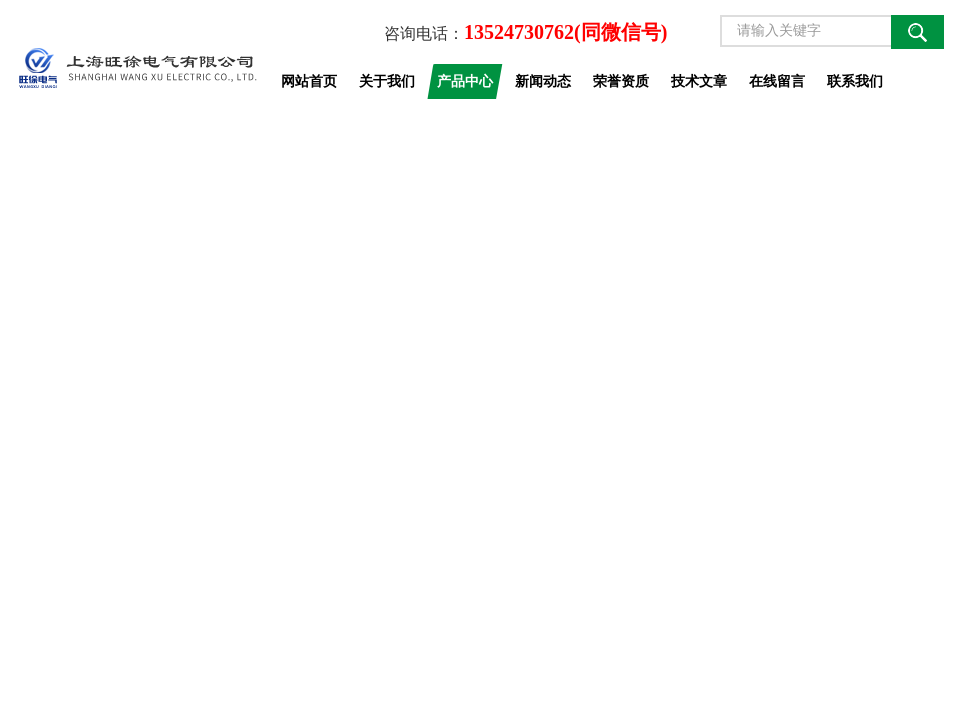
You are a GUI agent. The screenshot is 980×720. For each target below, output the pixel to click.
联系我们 (855, 81)
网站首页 (309, 81)
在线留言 (777, 81)
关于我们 (387, 81)
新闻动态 (543, 81)
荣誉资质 (621, 81)
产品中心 (465, 81)
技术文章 (699, 81)
